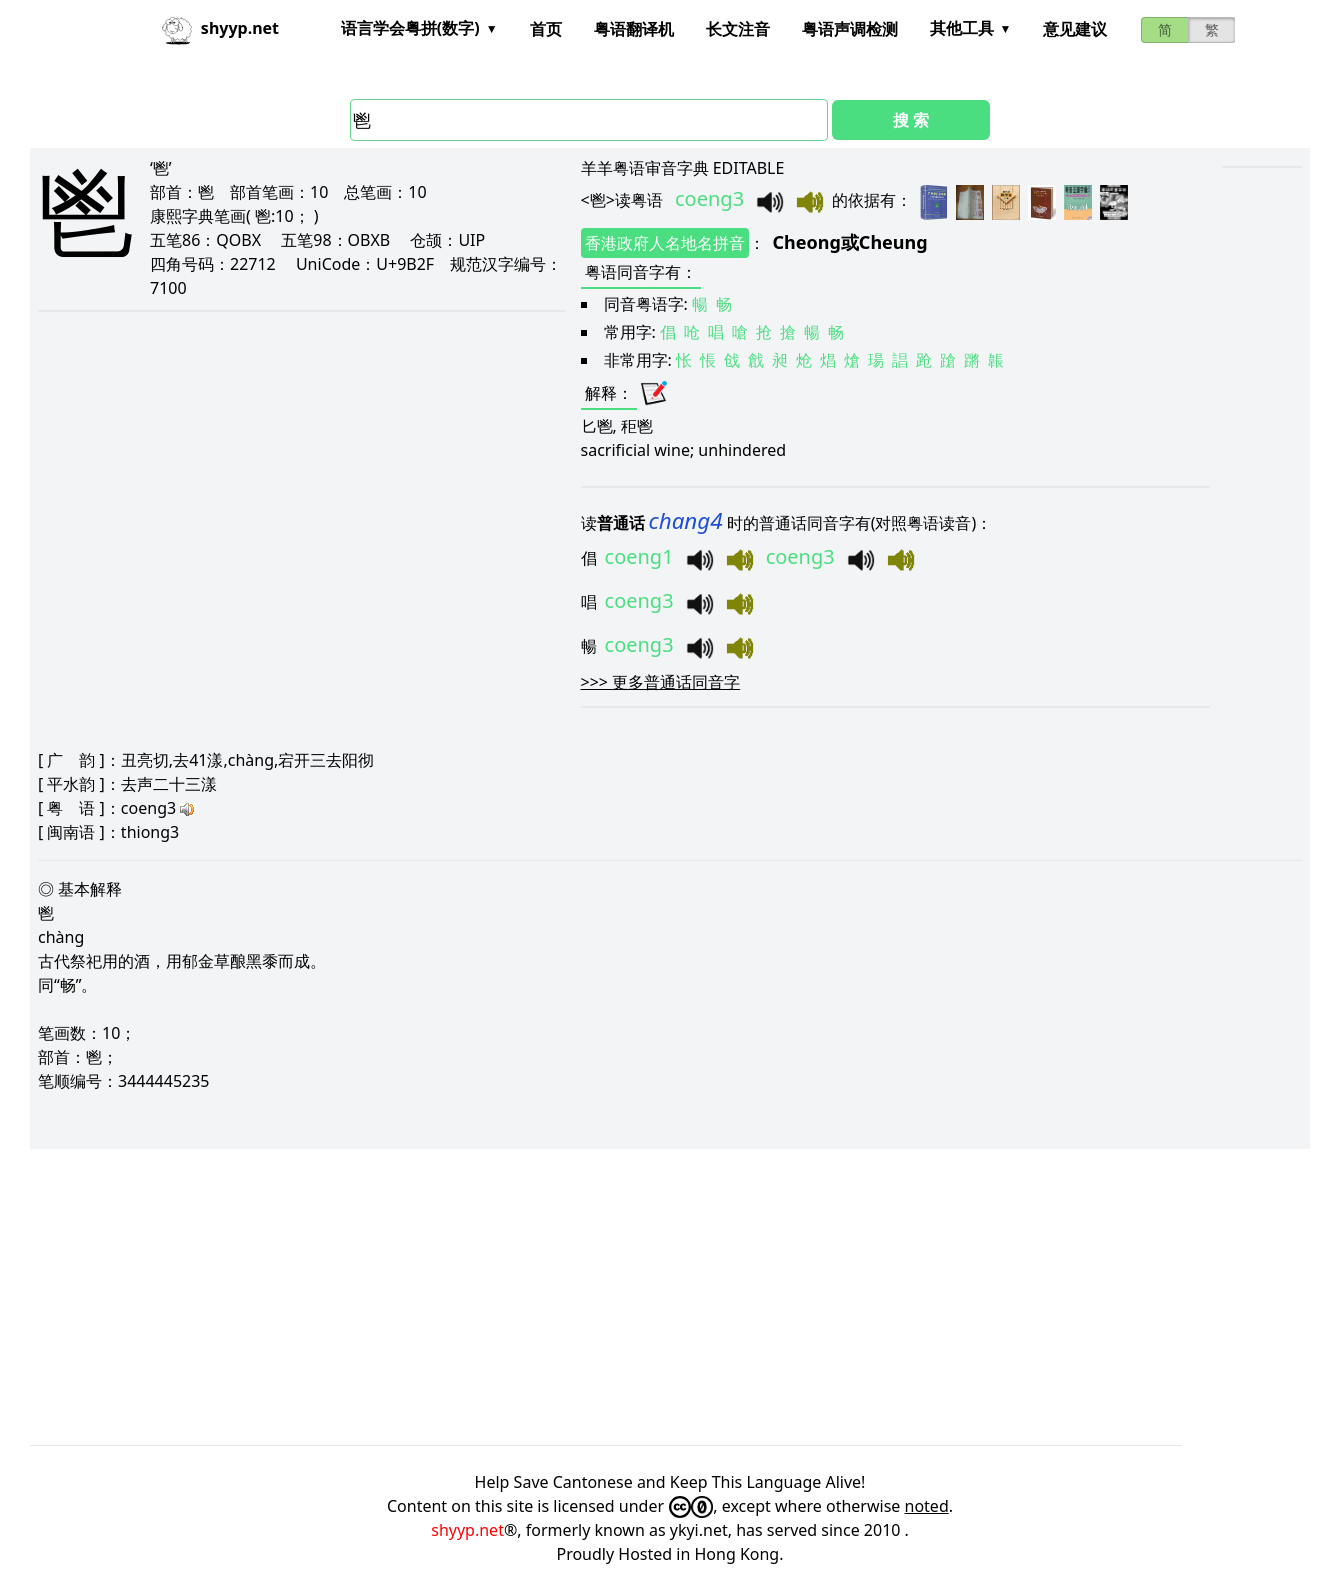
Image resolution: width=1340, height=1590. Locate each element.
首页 (546, 29)
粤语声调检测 (850, 29)
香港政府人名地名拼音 (665, 243)
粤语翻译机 (634, 29)
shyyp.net (467, 1530)
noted (927, 1506)
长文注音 (738, 29)
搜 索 (911, 120)
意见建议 (1075, 29)
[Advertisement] (630, 1297)
